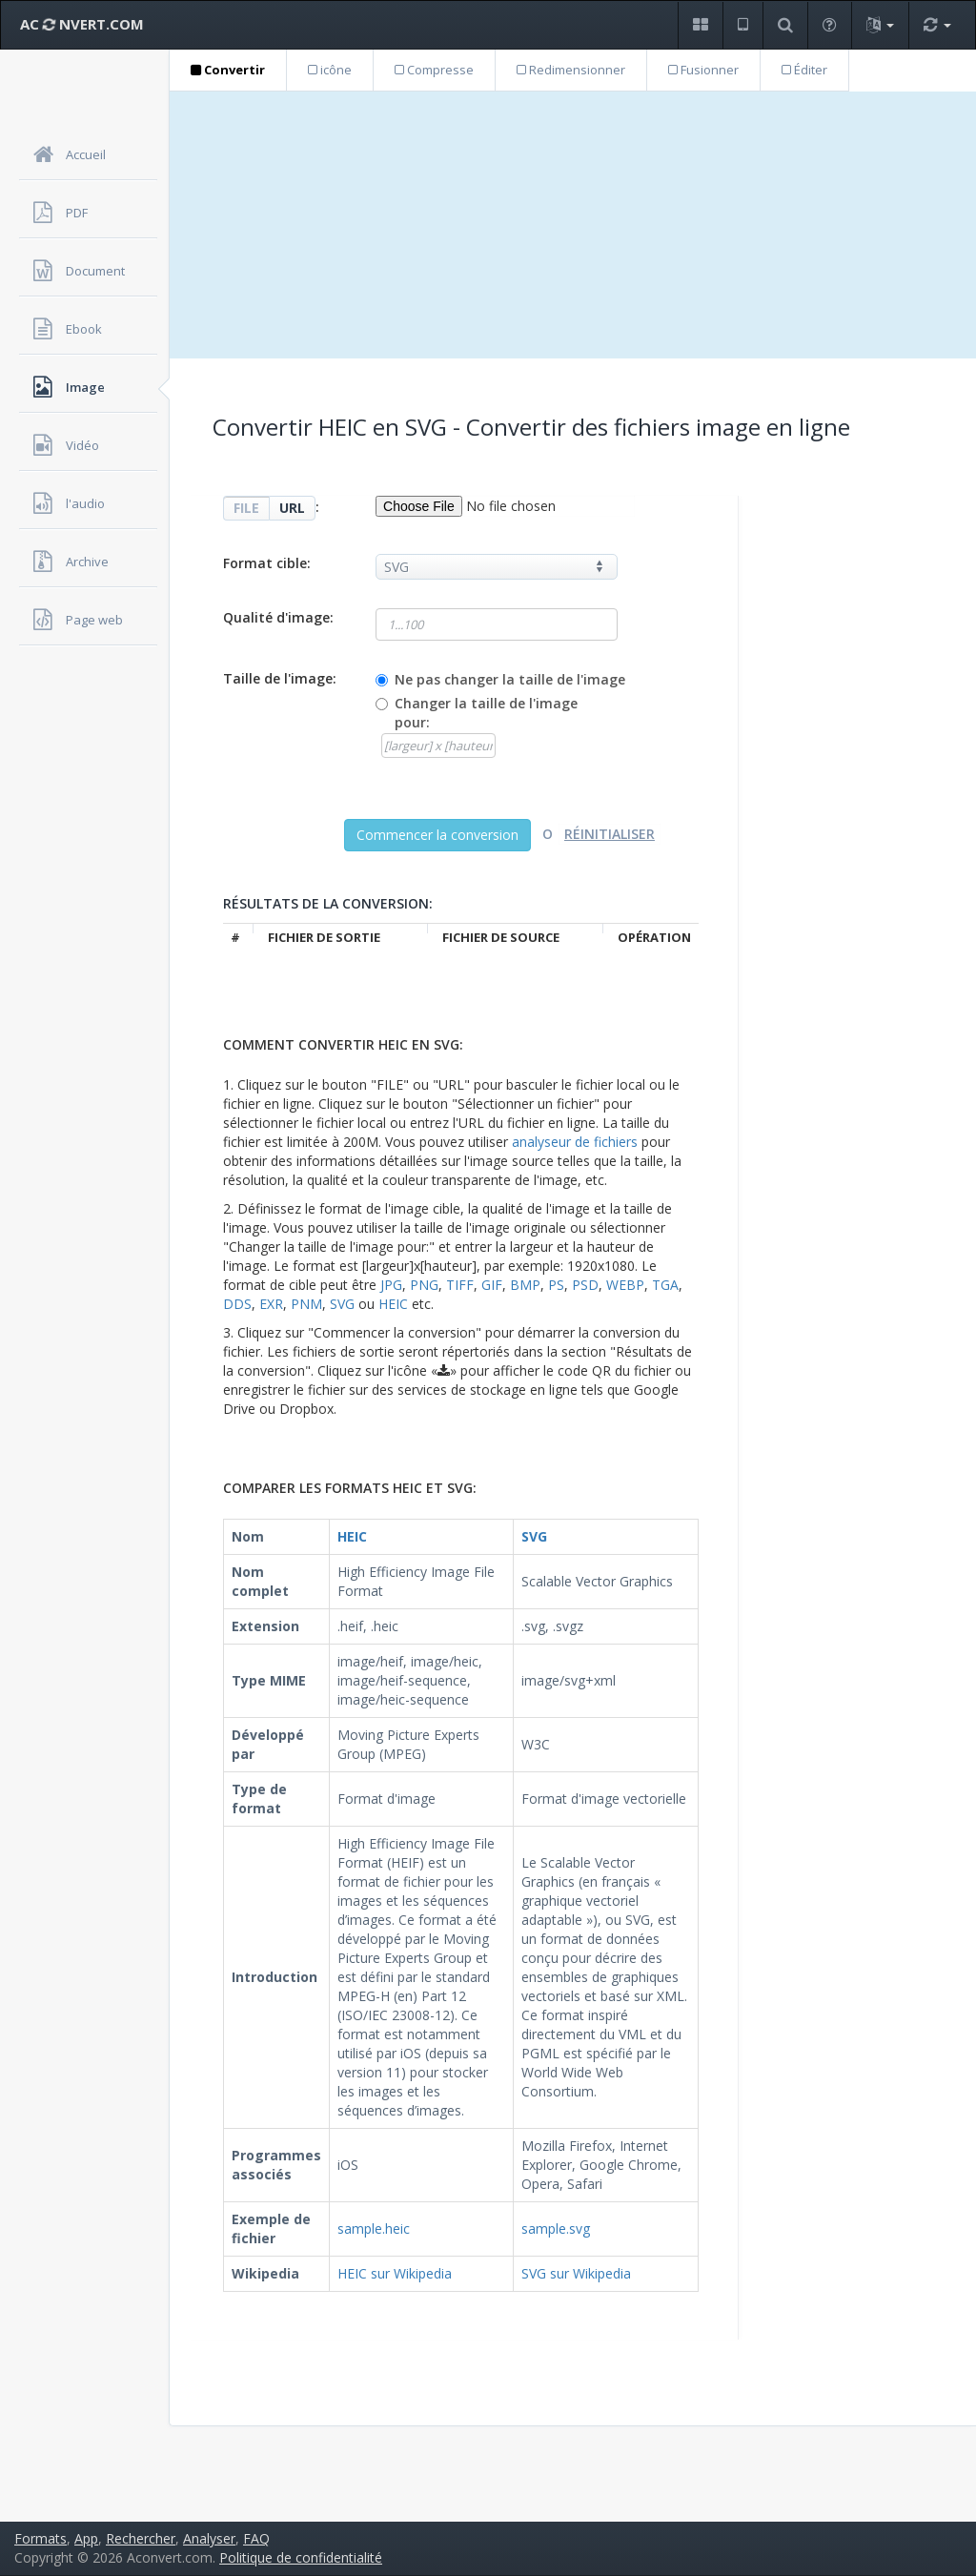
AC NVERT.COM (82, 23)
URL (292, 508)
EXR (271, 1304)
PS (556, 1285)
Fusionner (703, 69)
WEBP (625, 1285)
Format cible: (267, 563)
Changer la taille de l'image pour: (486, 712)
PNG (424, 1285)
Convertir (228, 69)
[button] (700, 25)
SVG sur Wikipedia (576, 2273)
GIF (491, 1285)
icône (330, 69)
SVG (342, 1304)
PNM (306, 1304)
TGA (665, 1285)
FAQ (256, 2538)
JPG (391, 1285)
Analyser (209, 2538)
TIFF (460, 1285)
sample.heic (373, 2228)
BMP (525, 1285)
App (86, 2538)
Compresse (434, 69)
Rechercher (140, 2538)
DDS (237, 1304)
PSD (585, 1285)
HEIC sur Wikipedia (394, 2273)
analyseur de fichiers (575, 1142)
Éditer (804, 69)
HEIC (393, 1304)
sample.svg (555, 2228)
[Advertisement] (573, 225)
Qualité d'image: (278, 617)
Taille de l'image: (279, 678)
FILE (246, 508)
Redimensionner (571, 69)
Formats (40, 2538)
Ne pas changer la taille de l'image (510, 679)
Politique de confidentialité (300, 2557)
